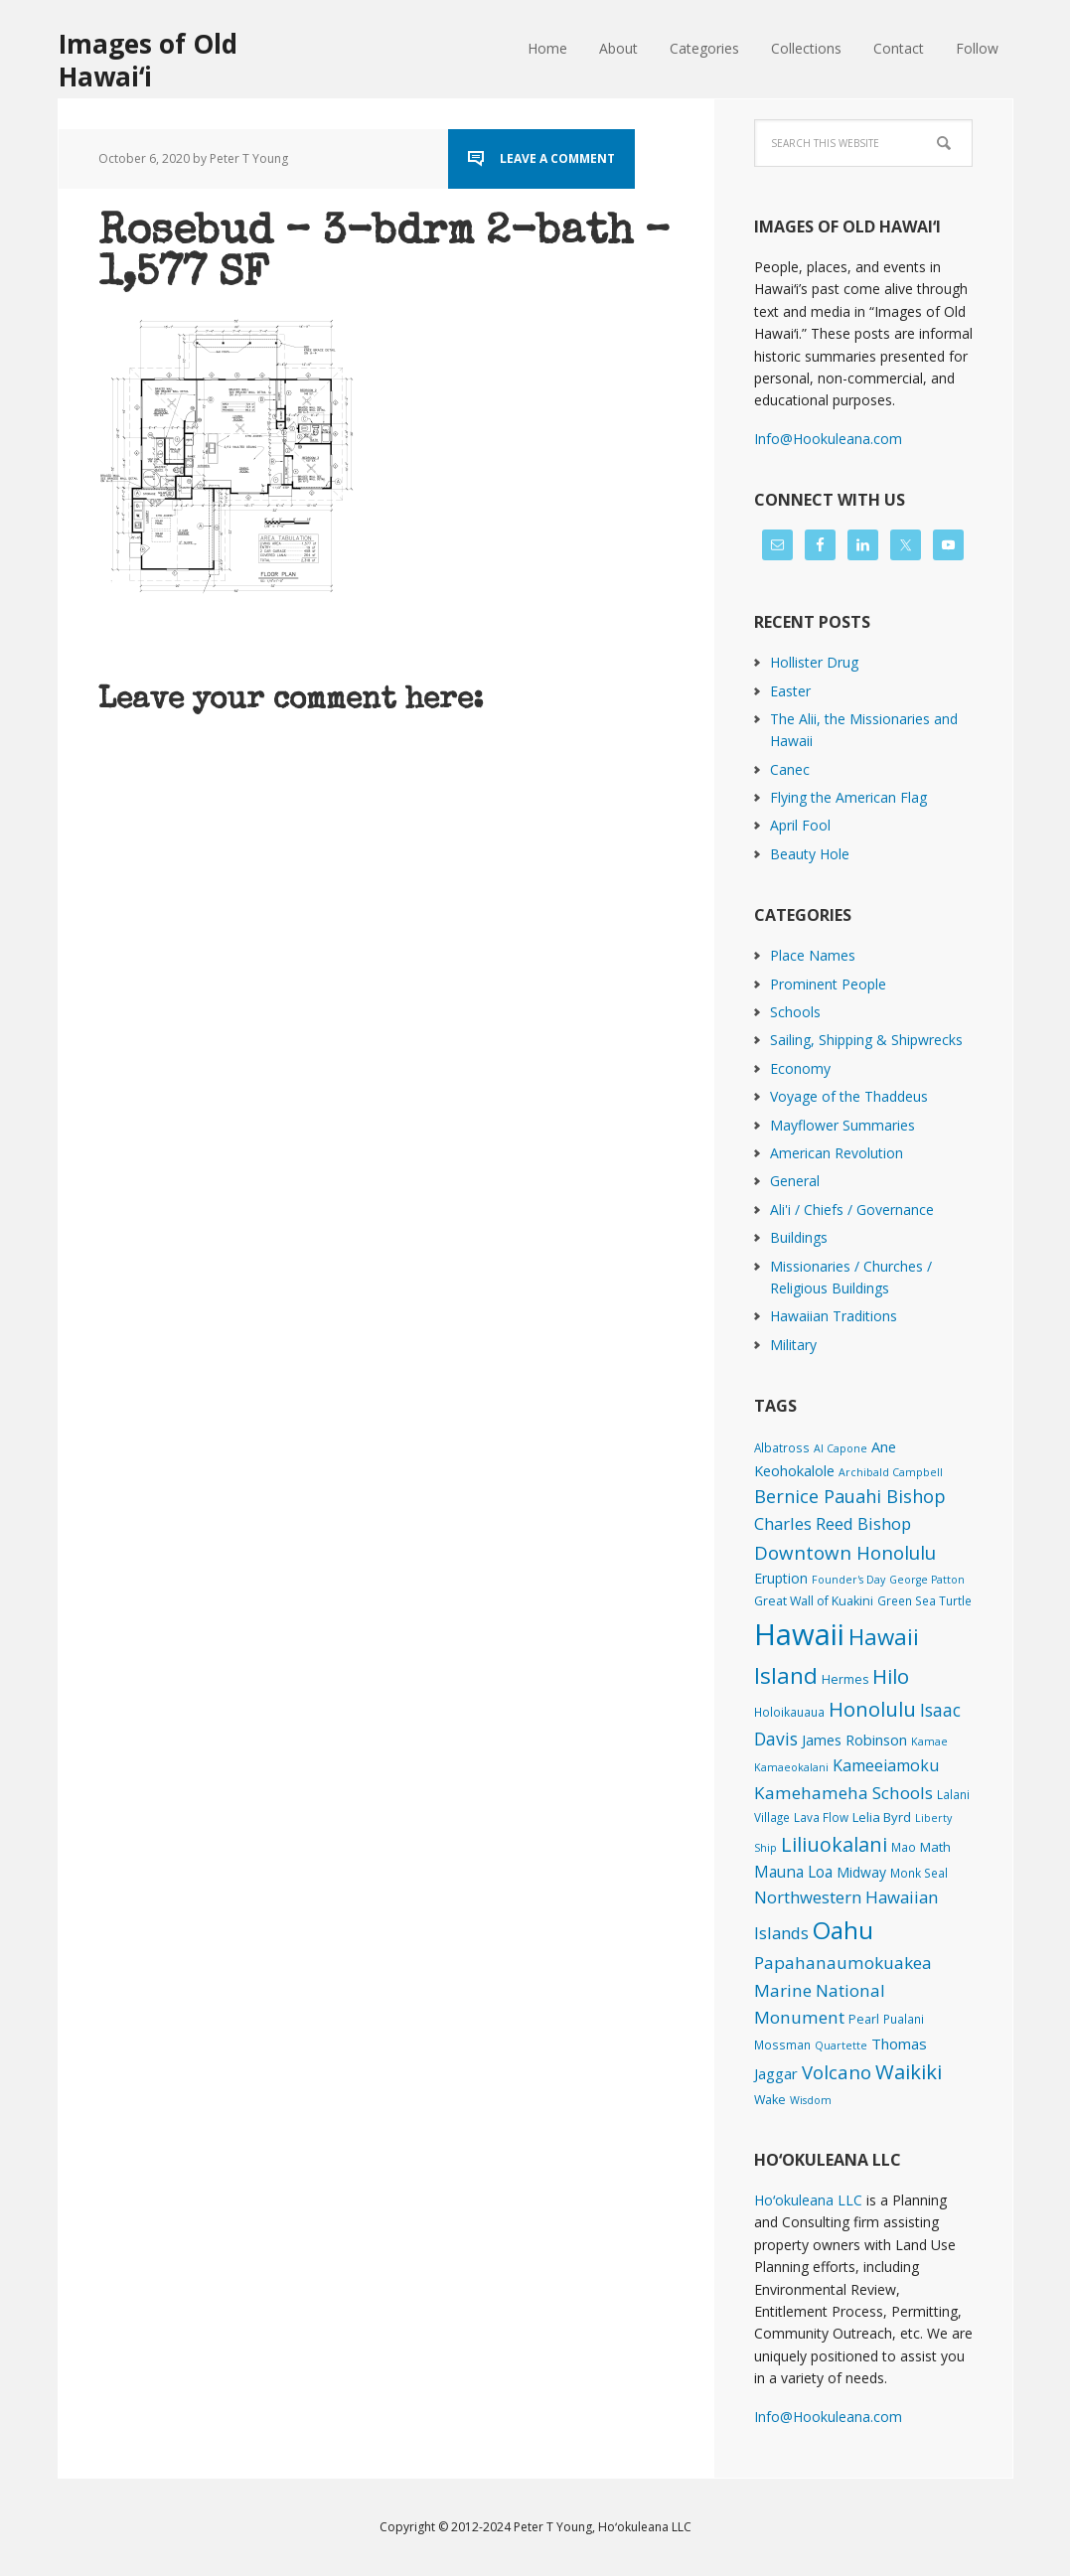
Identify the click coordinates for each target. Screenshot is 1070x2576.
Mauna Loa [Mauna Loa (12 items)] (793, 1872)
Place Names (812, 955)
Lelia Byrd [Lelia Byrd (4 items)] (881, 1817)
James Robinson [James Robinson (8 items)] (854, 1739)
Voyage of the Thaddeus (849, 1096)
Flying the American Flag (848, 797)
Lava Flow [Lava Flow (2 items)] (821, 1817)
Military (793, 1344)
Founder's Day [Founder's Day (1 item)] (848, 1580)
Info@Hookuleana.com (828, 438)
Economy (800, 1068)
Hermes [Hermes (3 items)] (845, 1679)
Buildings (799, 1237)
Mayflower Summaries (842, 1125)
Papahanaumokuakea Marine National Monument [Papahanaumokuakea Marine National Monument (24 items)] (843, 1990)
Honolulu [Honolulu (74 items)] (872, 1709)
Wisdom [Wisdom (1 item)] (811, 2100)
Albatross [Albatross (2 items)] (782, 1447)
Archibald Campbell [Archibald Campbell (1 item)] (891, 1472)
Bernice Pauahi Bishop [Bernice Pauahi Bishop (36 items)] (850, 1496)
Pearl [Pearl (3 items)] (863, 2019)
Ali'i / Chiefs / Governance (852, 1209)
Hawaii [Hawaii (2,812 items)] (799, 1634)
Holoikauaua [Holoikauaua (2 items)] (789, 1712)
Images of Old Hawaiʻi (148, 59)
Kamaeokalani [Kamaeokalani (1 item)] (791, 1767)
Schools (795, 1011)
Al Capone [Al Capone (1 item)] (840, 1448)
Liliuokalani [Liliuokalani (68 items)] (834, 1844)
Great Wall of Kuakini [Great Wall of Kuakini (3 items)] (813, 1600)
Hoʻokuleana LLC (808, 2200)
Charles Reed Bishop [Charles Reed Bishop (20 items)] (832, 1523)
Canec (790, 769)
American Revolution (836, 1152)
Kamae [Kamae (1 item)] (929, 1741)
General (795, 1180)
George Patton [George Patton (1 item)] (927, 1580)
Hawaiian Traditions (833, 1315)
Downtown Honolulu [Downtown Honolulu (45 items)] (845, 1552)
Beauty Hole (809, 853)
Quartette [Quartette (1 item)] (841, 2045)
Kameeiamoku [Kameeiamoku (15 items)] (886, 1765)
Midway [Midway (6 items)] (861, 1872)
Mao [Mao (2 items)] (903, 1847)
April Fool (800, 825)
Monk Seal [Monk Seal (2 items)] (919, 1873)
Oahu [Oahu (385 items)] (843, 1929)
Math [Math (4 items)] (935, 1847)
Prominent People (828, 984)
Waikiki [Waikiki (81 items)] (908, 2071)
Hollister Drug (814, 662)
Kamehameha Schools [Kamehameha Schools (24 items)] (843, 1792)
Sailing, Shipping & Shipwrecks (866, 1039)
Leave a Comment (557, 158)
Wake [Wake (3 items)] (770, 2099)
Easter (790, 691)
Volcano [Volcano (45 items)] (836, 2071)
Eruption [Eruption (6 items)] (781, 1578)
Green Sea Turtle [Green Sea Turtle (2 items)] (924, 1600)
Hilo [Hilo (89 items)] (890, 1676)
